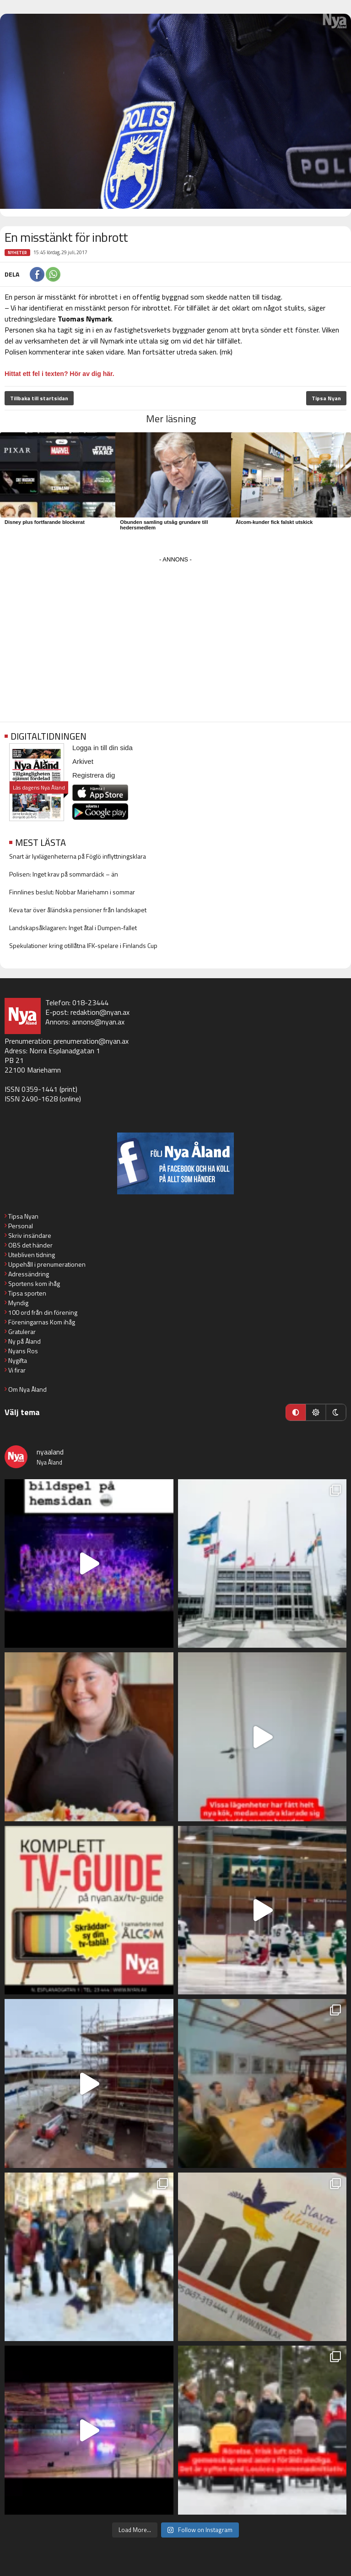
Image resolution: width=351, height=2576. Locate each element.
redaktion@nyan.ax (100, 1012)
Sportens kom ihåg (34, 1283)
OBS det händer (30, 1245)
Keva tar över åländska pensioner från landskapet (77, 910)
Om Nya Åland (27, 1389)
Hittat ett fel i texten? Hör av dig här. (59, 373)
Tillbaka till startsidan (39, 398)
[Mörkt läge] (336, 1412)
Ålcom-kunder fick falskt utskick (274, 522)
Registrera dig (93, 775)
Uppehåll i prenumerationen (47, 1264)
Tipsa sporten (27, 1293)
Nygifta (17, 1360)
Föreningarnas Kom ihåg (41, 1322)
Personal (20, 1226)
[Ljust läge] (316, 1412)
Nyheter (17, 253)
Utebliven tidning (31, 1254)
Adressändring (28, 1274)
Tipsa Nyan (326, 398)
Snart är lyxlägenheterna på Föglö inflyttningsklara (77, 856)
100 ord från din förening (42, 1312)
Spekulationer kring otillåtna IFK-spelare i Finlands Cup (83, 945)
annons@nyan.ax (98, 1021)
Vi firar (17, 1370)
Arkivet (82, 761)
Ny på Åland (24, 1341)
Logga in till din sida (102, 748)
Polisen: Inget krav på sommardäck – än (63, 874)
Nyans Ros (23, 1351)
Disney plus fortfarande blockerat (45, 522)
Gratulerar (22, 1331)
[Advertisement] (175, 630)
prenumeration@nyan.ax (91, 1040)
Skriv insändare (29, 1235)
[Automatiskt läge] (296, 1412)
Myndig (18, 1302)
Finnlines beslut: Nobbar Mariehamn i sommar (72, 892)
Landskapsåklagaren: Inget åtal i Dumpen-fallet (73, 927)
